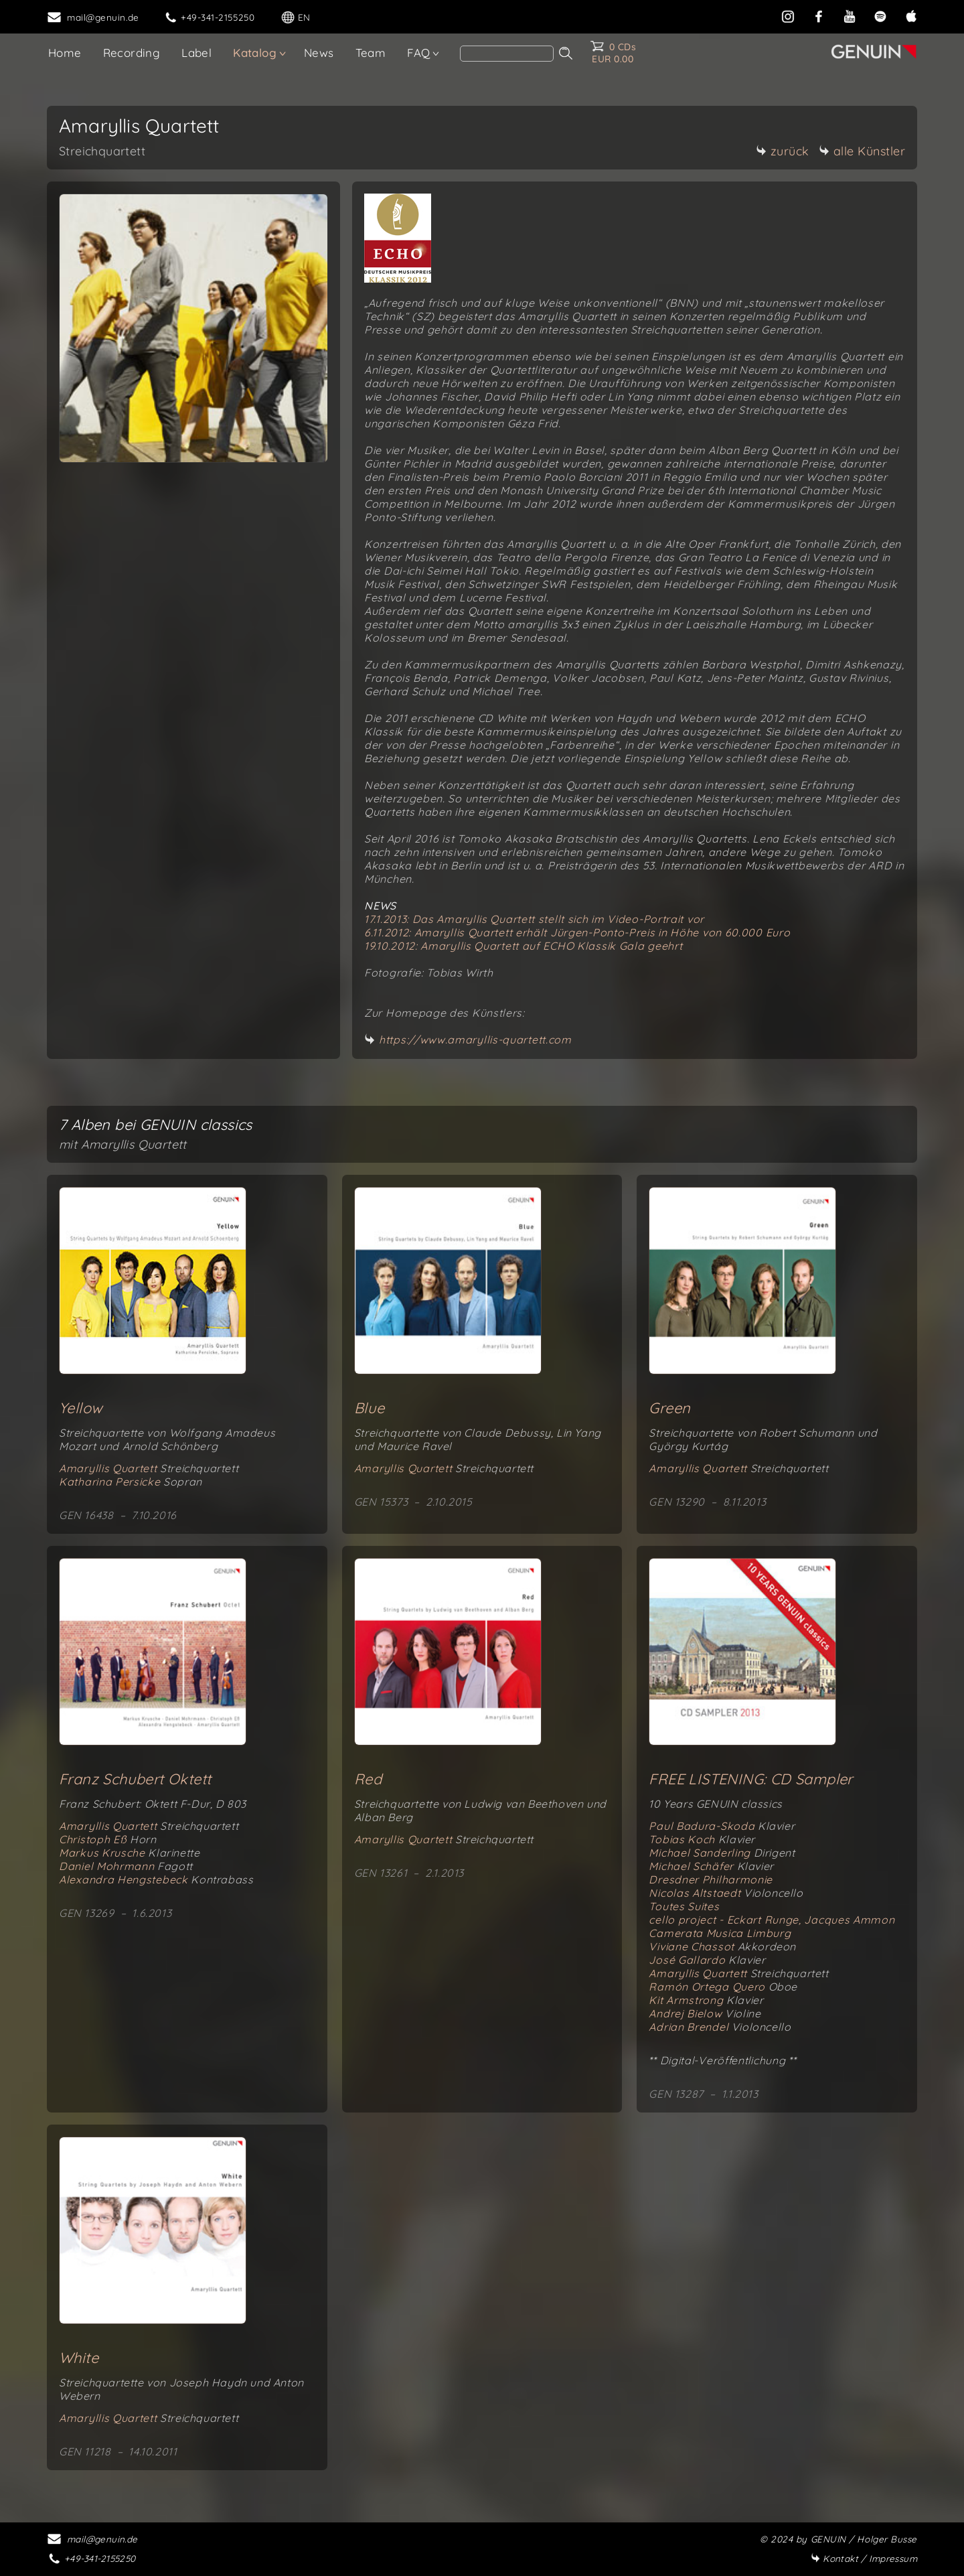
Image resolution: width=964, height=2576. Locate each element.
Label (196, 53)
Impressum (864, 2558)
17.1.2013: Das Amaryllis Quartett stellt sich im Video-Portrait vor (534, 919)
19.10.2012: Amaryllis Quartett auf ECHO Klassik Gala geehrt (523, 945)
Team (370, 53)
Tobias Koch (702, 1839)
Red (368, 1779)
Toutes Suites (684, 1906)
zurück (782, 151)
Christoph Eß (107, 1839)
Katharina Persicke (130, 1481)
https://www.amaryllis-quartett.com (475, 1039)
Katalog (254, 53)
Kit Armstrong (706, 2000)
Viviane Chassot (722, 1946)
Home (65, 53)
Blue (369, 1408)
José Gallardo (707, 1959)
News (319, 53)
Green (669, 1408)
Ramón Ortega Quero (723, 1986)
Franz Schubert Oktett (135, 1779)
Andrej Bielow (704, 2013)
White (78, 2357)
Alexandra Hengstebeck (156, 1879)
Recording (132, 53)
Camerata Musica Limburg (720, 1933)
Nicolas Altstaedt (726, 1893)
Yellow (80, 1408)
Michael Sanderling (722, 1852)
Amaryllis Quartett (148, 1468)
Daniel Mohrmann (126, 1866)
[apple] (911, 15)
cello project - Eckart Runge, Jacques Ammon (771, 1919)
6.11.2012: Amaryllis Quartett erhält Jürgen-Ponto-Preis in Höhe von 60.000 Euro (577, 932)
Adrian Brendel (720, 2026)
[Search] (507, 54)
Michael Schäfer (711, 1866)
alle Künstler (862, 151)
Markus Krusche (129, 1852)
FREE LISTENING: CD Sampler (750, 1779)
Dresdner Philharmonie (711, 1879)
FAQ (418, 53)
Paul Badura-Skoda (722, 1826)
